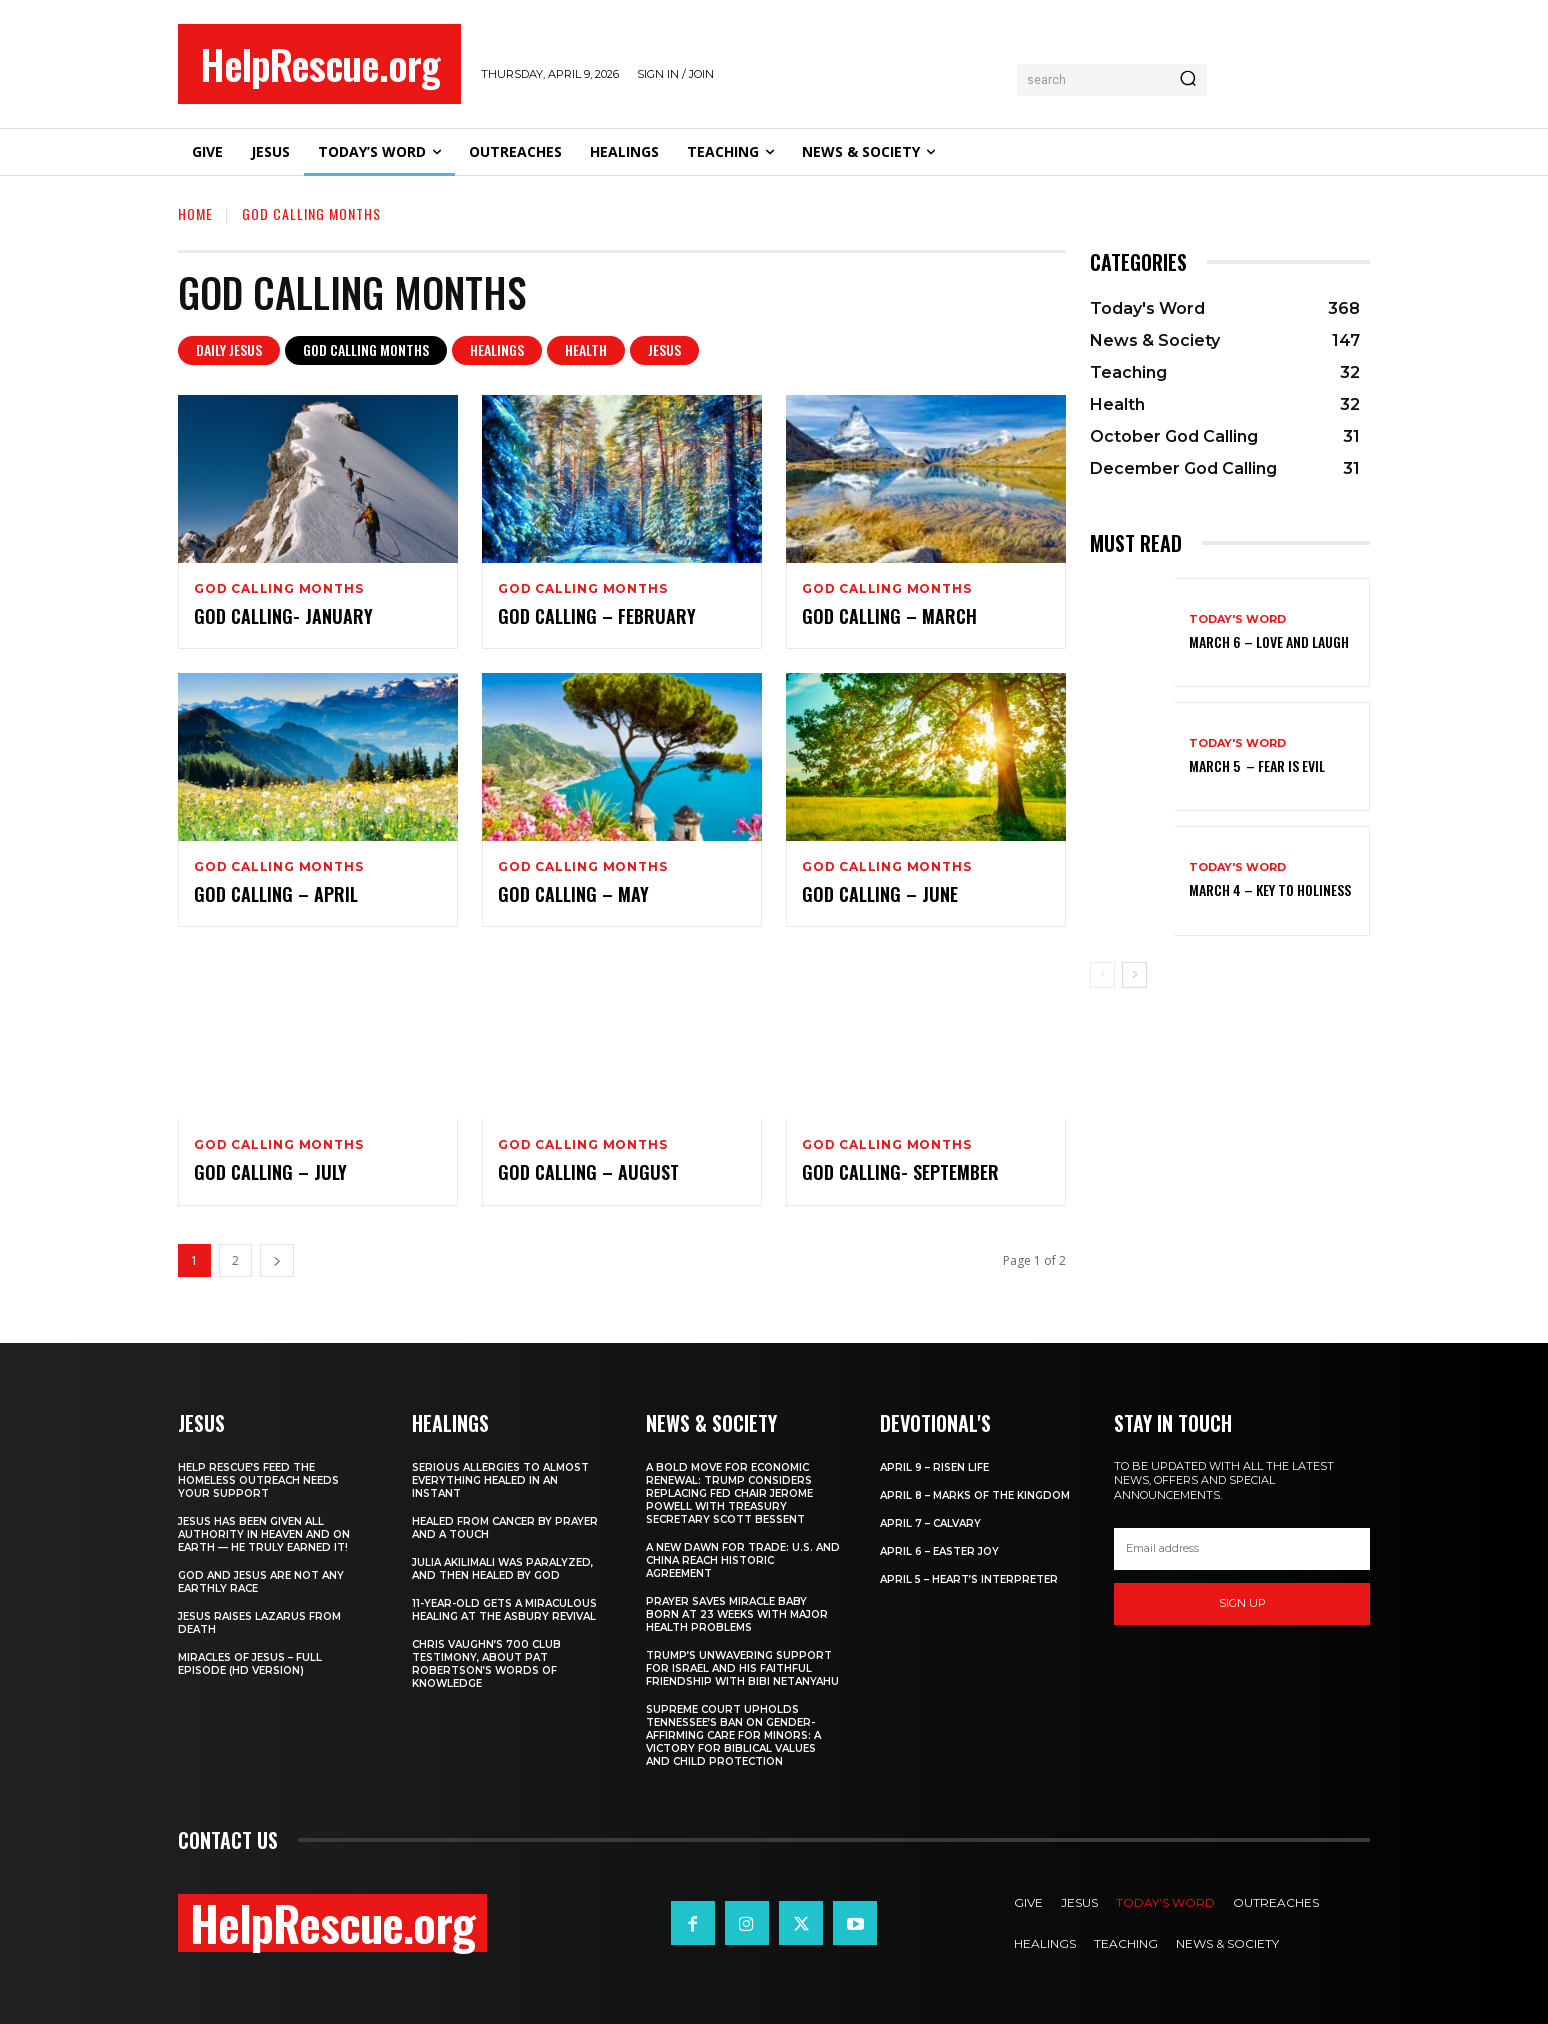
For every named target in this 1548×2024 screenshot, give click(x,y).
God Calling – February (597, 616)
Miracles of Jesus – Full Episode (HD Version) (250, 1664)
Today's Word (1237, 619)
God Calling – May (573, 894)
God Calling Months (366, 350)
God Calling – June (880, 894)
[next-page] (277, 1260)
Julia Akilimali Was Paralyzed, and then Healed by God (502, 1569)
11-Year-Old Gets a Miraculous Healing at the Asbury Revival (504, 1610)
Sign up (1242, 1603)
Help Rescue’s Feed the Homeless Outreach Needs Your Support (258, 1480)
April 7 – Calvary (930, 1523)
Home (195, 213)
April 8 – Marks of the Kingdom (975, 1495)
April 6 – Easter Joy (939, 1551)
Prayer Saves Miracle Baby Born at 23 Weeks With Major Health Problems (737, 1614)
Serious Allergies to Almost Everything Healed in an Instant (500, 1480)
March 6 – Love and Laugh (1269, 641)
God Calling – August (588, 1172)
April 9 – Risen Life (934, 1467)
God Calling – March (892, 616)
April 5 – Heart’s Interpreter (969, 1579)
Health (586, 350)
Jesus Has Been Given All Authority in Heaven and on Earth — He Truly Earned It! (264, 1534)
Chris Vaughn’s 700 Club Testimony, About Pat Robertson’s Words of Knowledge (486, 1664)
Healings (497, 350)
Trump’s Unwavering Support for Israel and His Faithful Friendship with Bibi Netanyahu (742, 1668)
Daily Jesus (229, 350)
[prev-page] (1102, 975)
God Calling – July (270, 1172)
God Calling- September (900, 1172)
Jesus (664, 350)
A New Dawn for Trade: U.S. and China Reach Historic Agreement (743, 1560)
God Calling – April (276, 894)
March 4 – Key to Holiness (1270, 889)
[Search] (1188, 80)
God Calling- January (283, 616)
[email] (1242, 1549)
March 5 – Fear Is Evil (1257, 765)
